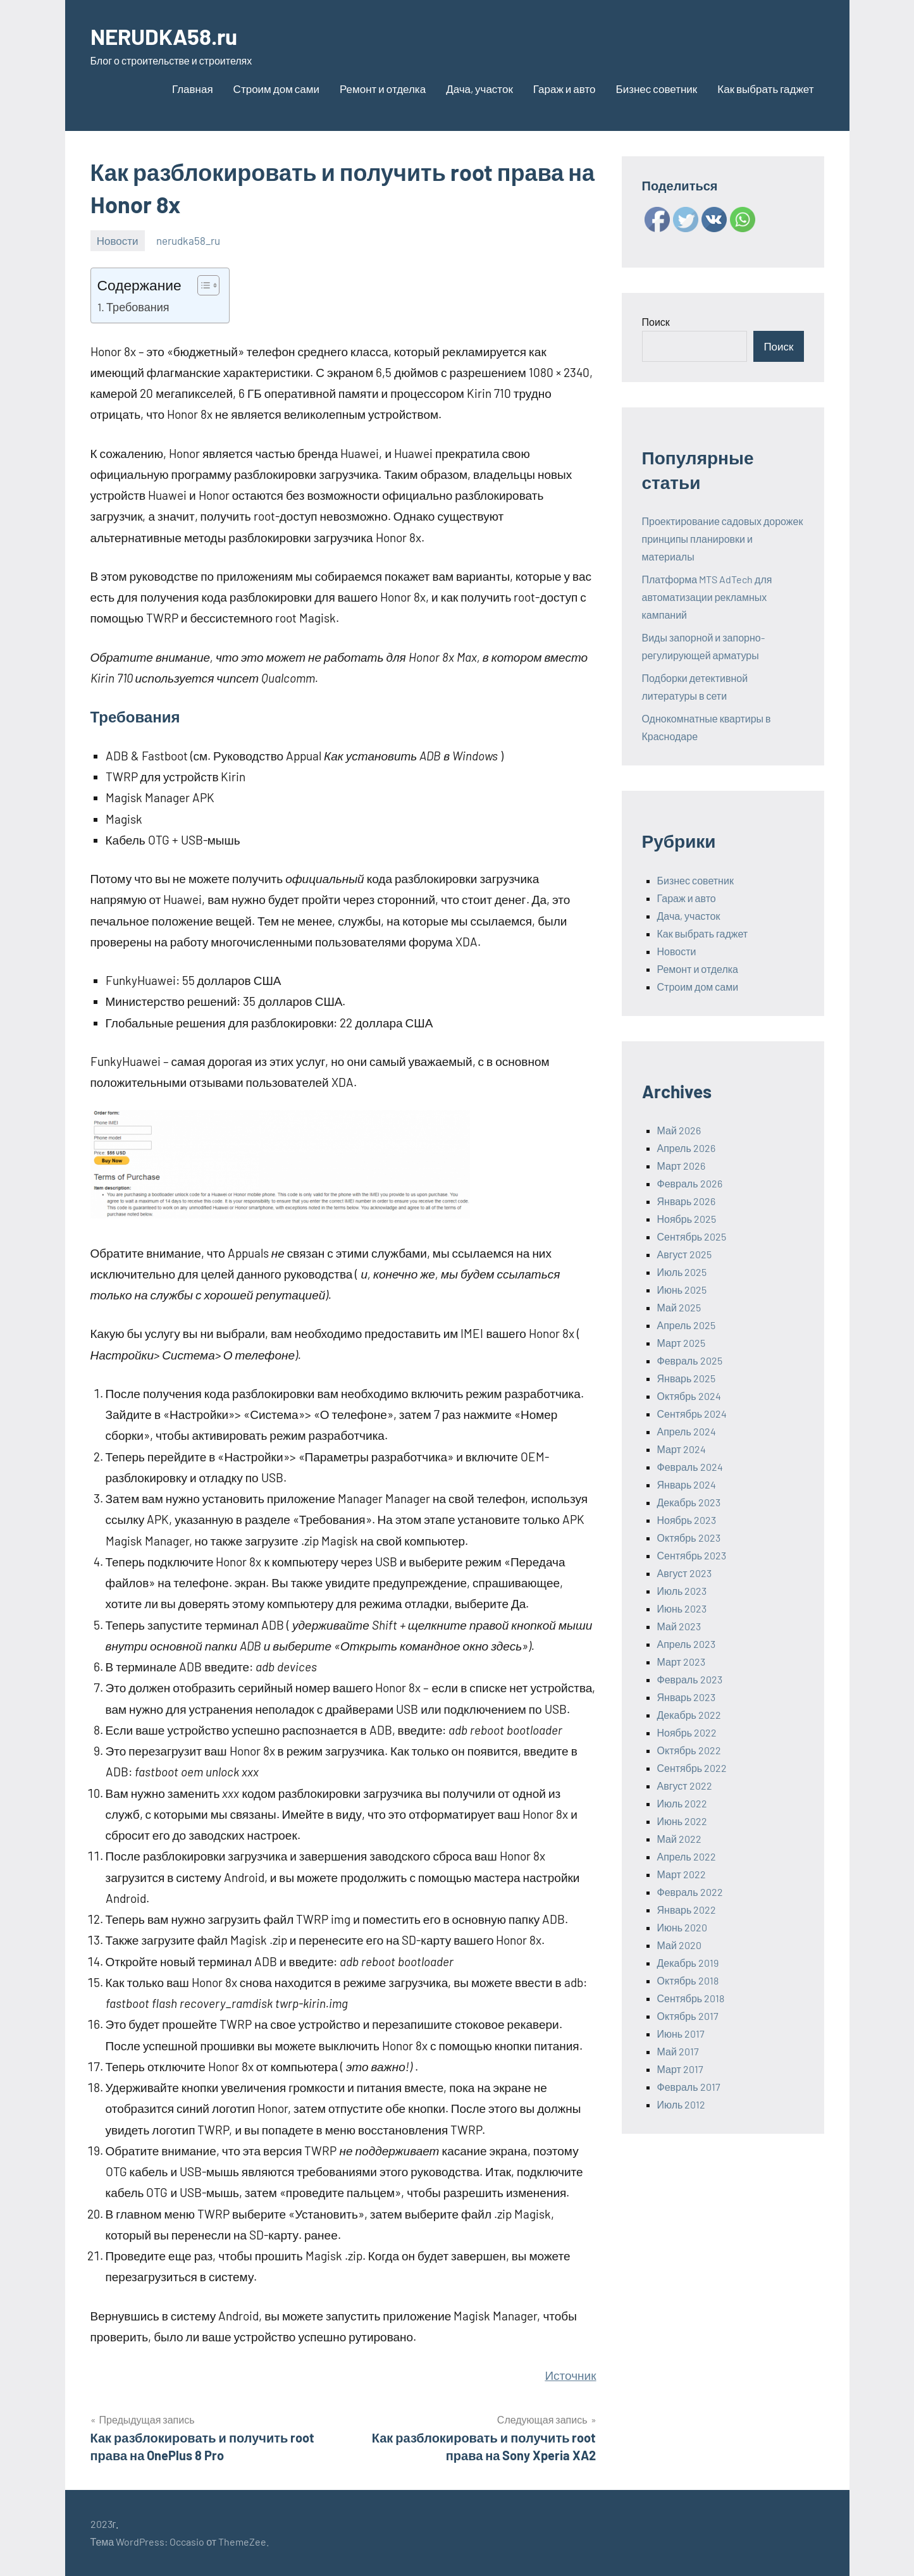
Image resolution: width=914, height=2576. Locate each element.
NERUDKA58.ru (166, 35)
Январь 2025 (686, 1378)
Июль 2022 (682, 1803)
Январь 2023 (686, 1697)
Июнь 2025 (682, 1290)
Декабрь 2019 (688, 1963)
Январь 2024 (687, 1484)
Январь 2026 (686, 1201)
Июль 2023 (682, 1591)
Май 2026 (679, 1130)
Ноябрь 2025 (687, 1219)
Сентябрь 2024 (692, 1414)
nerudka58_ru (188, 240)
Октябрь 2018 (688, 1980)
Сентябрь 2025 (692, 1236)
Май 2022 (679, 1839)
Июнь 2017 (681, 2034)
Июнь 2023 (682, 1608)
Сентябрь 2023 (692, 1555)
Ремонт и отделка (383, 88)
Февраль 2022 (690, 1892)
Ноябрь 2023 (687, 1520)
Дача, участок (479, 88)
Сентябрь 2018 (691, 1998)
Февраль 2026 (689, 1183)
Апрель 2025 (686, 1325)
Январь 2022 (687, 1910)
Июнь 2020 (682, 1927)
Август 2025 (684, 1254)
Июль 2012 (681, 2104)
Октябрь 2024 (689, 1396)
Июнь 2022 (682, 1821)
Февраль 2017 (688, 2087)
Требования (137, 307)
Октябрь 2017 (688, 2016)
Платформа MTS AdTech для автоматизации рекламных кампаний (707, 597)
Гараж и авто (564, 88)
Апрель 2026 (686, 1148)
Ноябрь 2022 (687, 1732)
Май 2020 (679, 1945)
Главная (192, 88)
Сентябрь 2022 (692, 1768)
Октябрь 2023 (688, 1538)
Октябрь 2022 (689, 1750)
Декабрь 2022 (689, 1715)
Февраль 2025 (689, 1360)
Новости (118, 240)
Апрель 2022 (686, 1856)
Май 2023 (679, 1626)
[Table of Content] (208, 285)
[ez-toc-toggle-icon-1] (202, 285)
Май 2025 (679, 1307)
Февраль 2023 (689, 1679)
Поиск (656, 322)
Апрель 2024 (686, 1431)
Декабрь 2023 (688, 1502)
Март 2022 (681, 1874)
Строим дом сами (276, 88)
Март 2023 (681, 1662)
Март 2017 (680, 2069)
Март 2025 (681, 1343)
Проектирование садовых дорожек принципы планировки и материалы (722, 538)
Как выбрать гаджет (765, 88)
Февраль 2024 (690, 1467)
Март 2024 (681, 1449)
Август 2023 (684, 1573)
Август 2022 (684, 1786)
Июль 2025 (682, 1272)
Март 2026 (681, 1166)
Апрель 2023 (686, 1644)
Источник (570, 2375)
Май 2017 (678, 2051)
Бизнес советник (657, 88)
